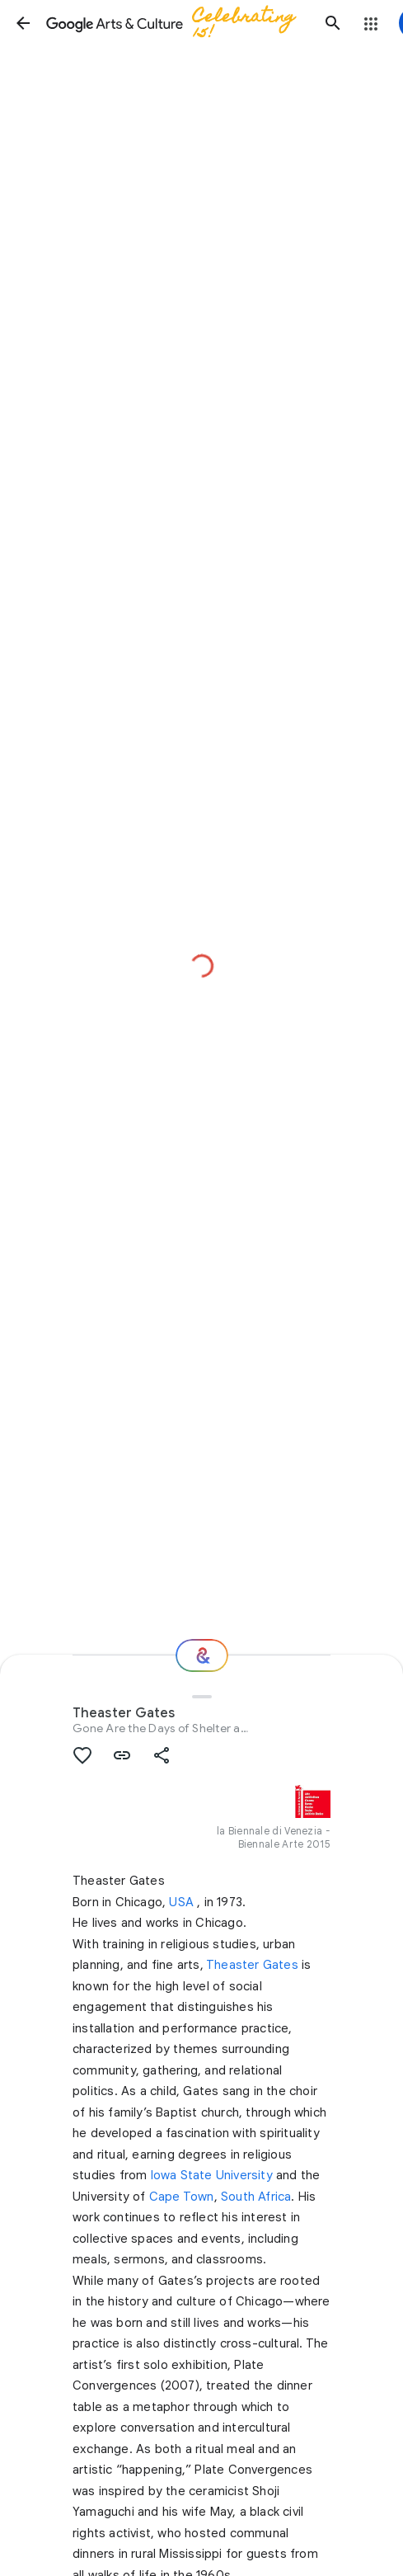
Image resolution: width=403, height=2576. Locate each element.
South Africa (256, 2196)
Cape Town (181, 2196)
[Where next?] (202, 1655)
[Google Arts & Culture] (178, 23)
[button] (23, 23)
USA (181, 1902)
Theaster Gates (252, 1964)
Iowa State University (212, 2175)
